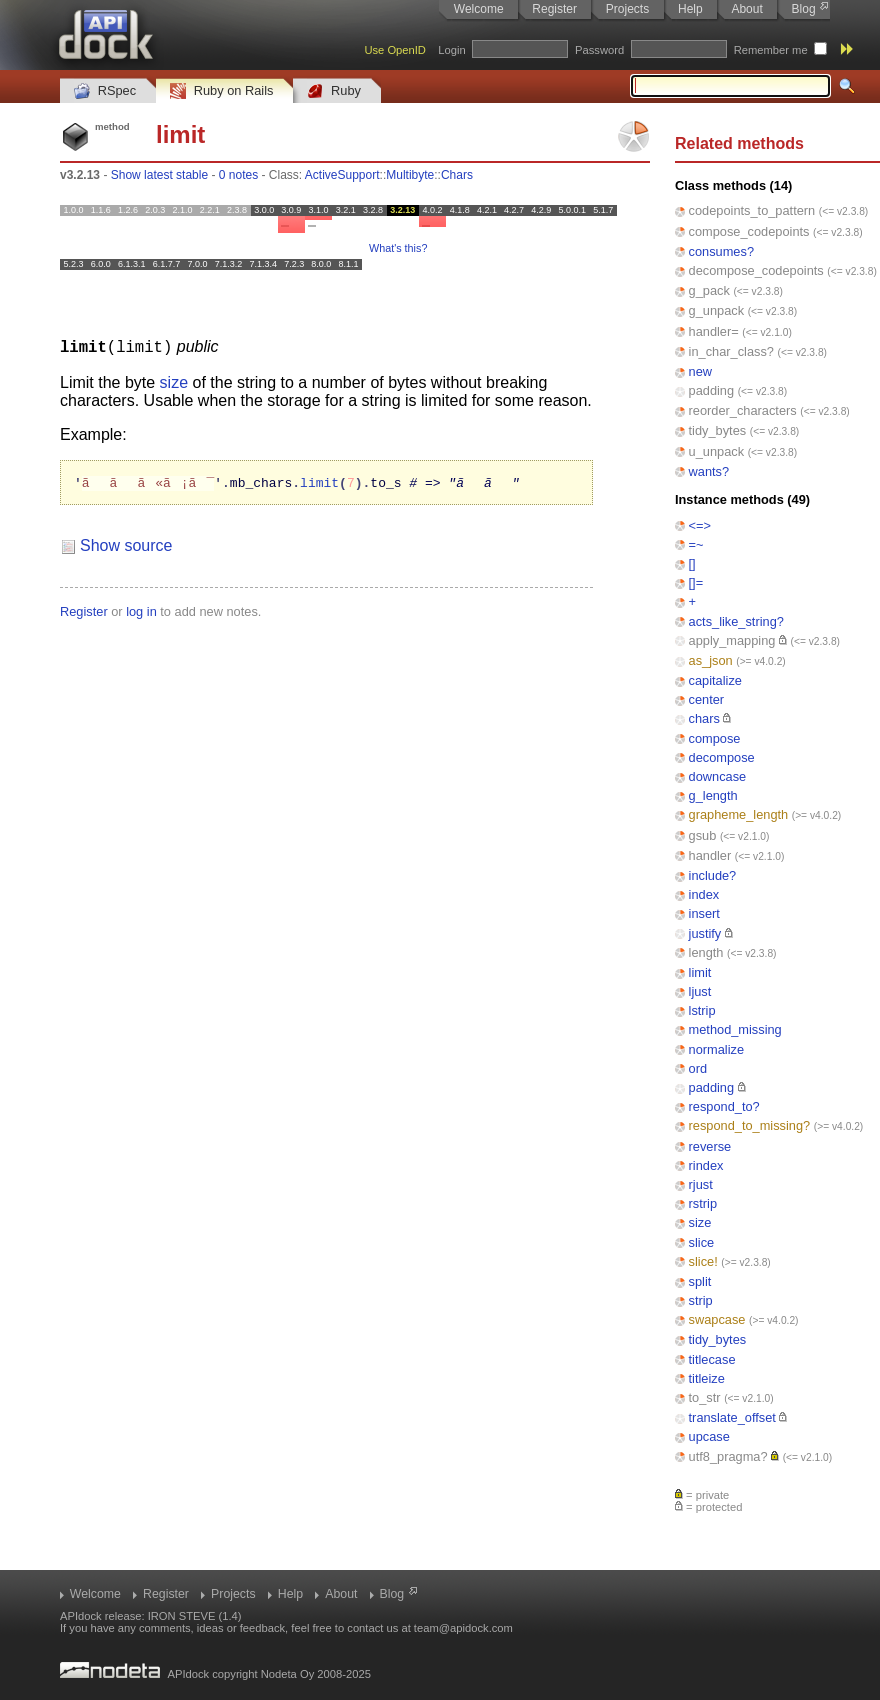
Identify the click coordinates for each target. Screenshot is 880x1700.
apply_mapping (732, 640)
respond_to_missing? (750, 1125)
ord (698, 1068)
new (700, 371)
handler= (714, 331)
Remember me (771, 50)
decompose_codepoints (756, 270)
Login (451, 50)
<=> (700, 525)
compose (715, 738)
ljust (700, 991)
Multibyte (410, 175)
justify (705, 933)
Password (599, 50)
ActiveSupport (342, 175)
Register (554, 9)
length (706, 952)
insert (704, 913)
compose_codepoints (749, 231)
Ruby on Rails (221, 91)
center (707, 699)
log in (141, 611)
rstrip (703, 1203)
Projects (627, 9)
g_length (713, 795)
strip (701, 1300)
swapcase (717, 1319)
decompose (722, 757)
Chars (457, 175)
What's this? (398, 248)
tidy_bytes (718, 430)
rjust (701, 1184)
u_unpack (717, 451)
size (700, 1222)
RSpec (105, 91)
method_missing (735, 1029)
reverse (710, 1146)
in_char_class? (731, 351)
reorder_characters (743, 410)
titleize (707, 1378)
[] (692, 563)
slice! (703, 1261)
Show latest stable (159, 175)
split (700, 1281)
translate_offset (732, 1417)
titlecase (712, 1359)
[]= (696, 582)
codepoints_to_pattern (752, 210)
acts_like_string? (736, 621)
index (704, 894)
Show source (126, 545)
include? (713, 875)
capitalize (715, 680)
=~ (696, 544)
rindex (706, 1165)
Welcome (479, 9)
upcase (709, 1436)
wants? (709, 471)
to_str (705, 1397)
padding (712, 390)
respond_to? (724, 1106)
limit (700, 972)
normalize (716, 1049)
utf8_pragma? (728, 1456)
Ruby (334, 91)
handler (710, 855)
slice (702, 1242)
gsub (703, 835)
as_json (711, 660)
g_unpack (717, 310)
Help (690, 9)
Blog (804, 9)
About (746, 9)
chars (704, 718)
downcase (718, 776)
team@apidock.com (463, 1628)
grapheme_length (739, 814)
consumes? (721, 251)
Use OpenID (395, 50)
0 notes (238, 175)
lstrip (702, 1010)
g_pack (709, 290)
